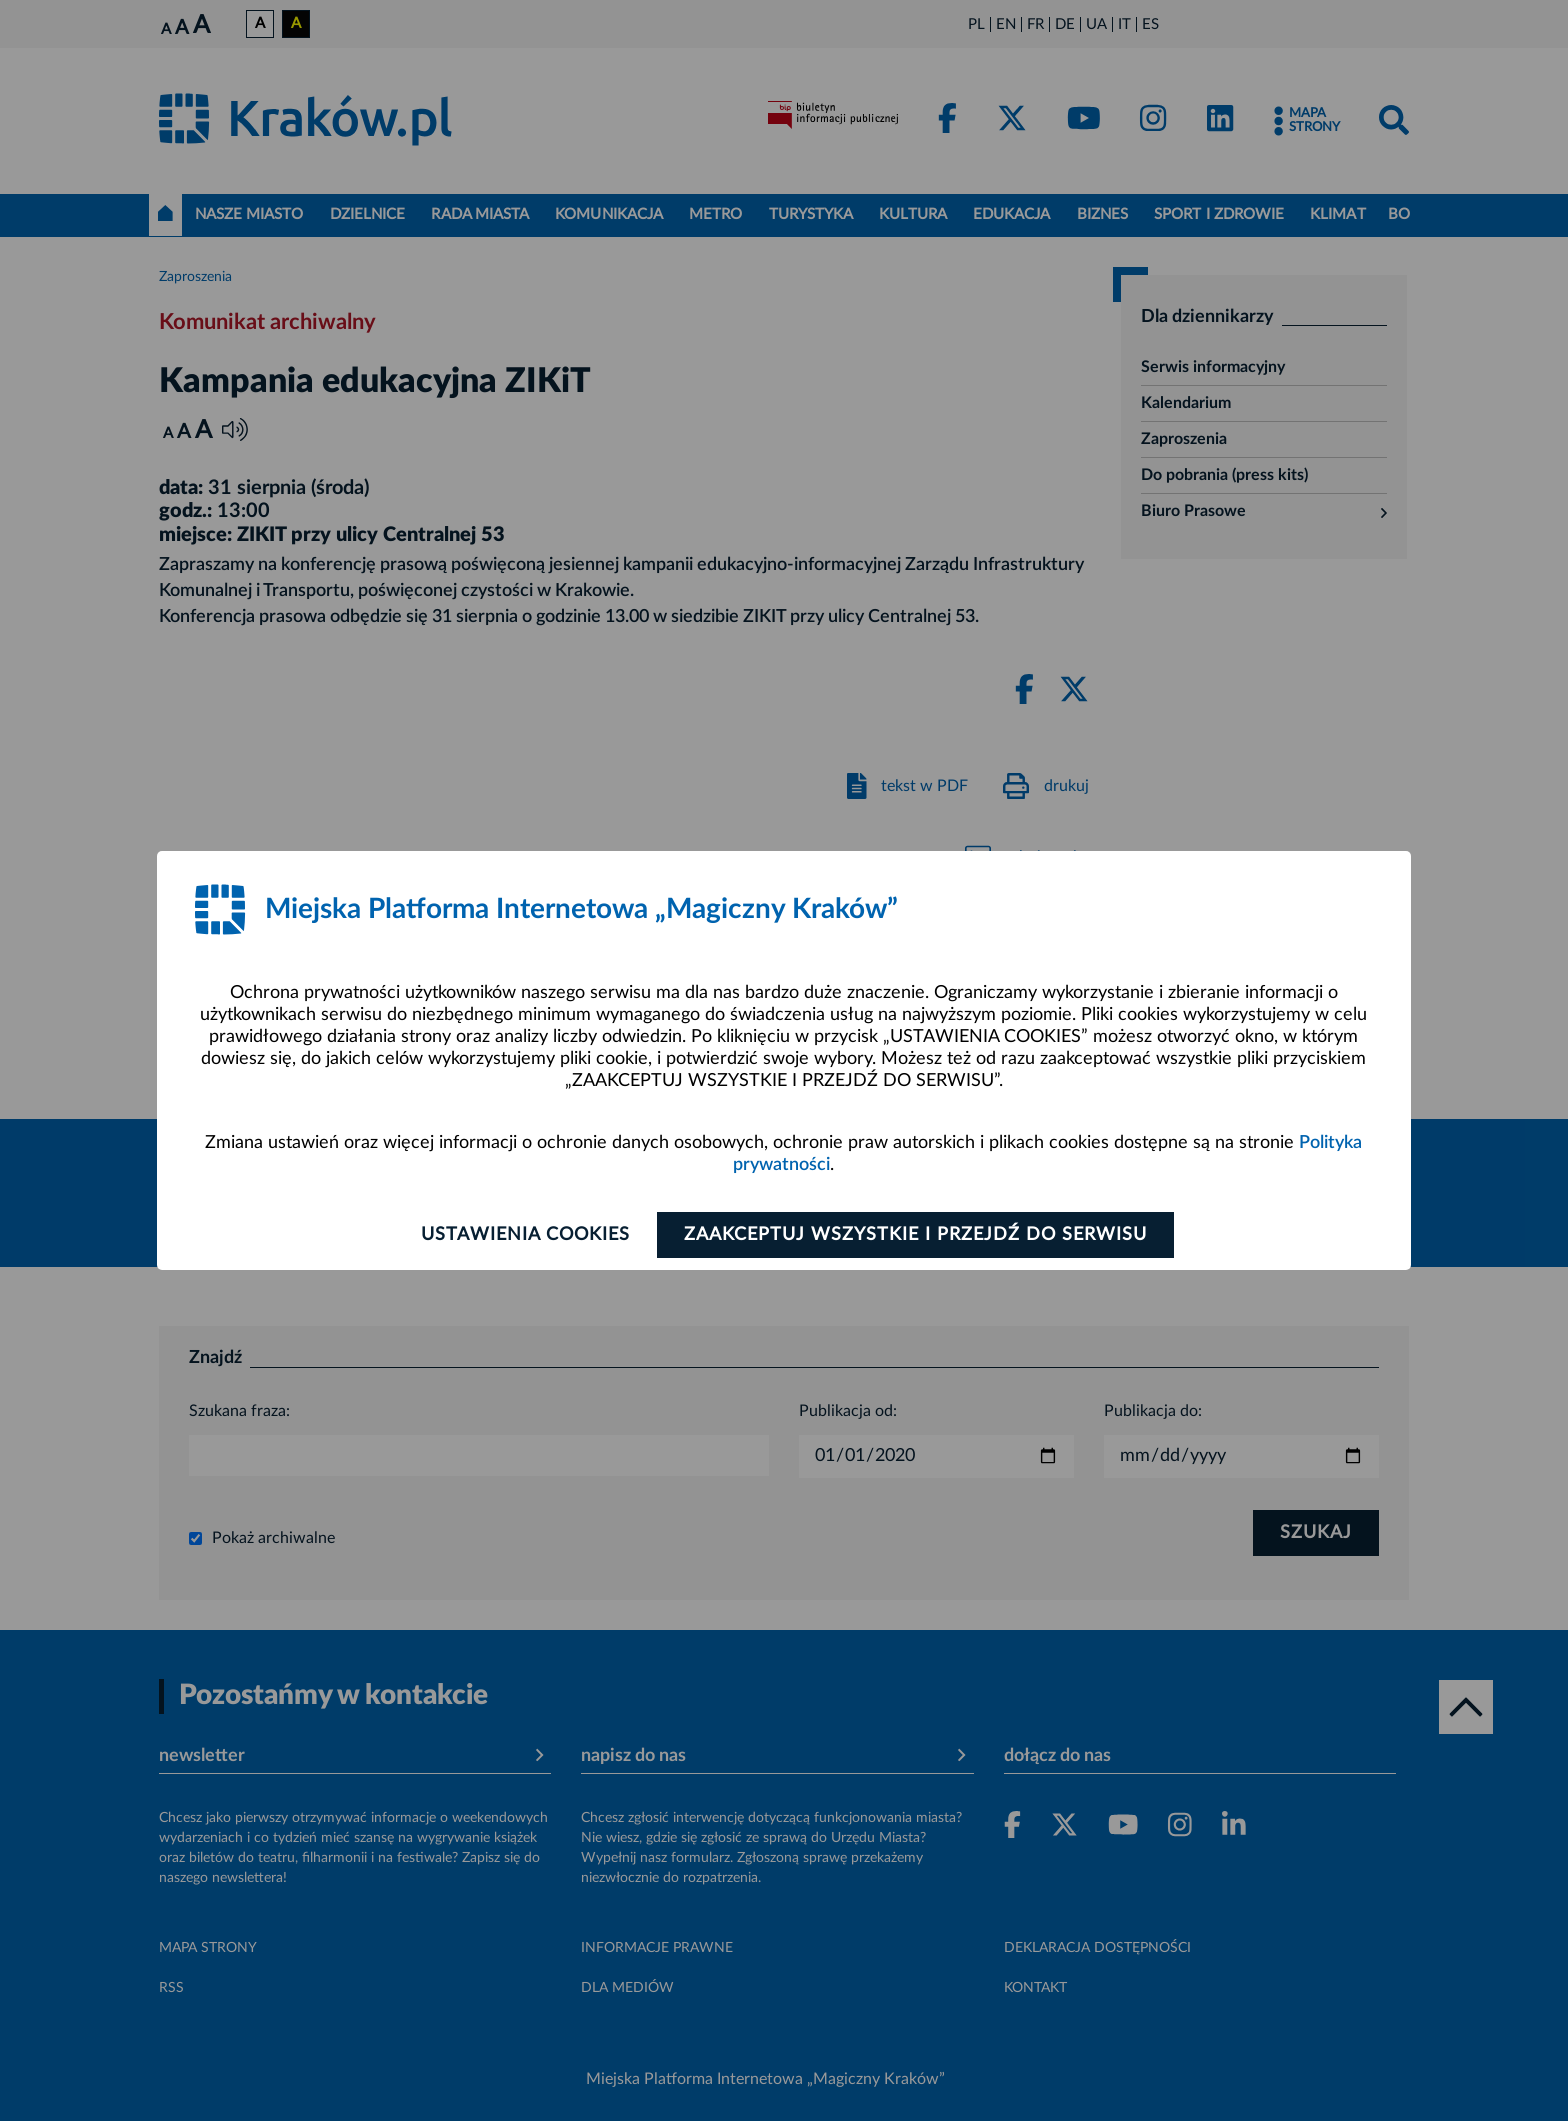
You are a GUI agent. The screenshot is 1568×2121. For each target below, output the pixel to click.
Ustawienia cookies (525, 1235)
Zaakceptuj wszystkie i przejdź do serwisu (915, 1235)
